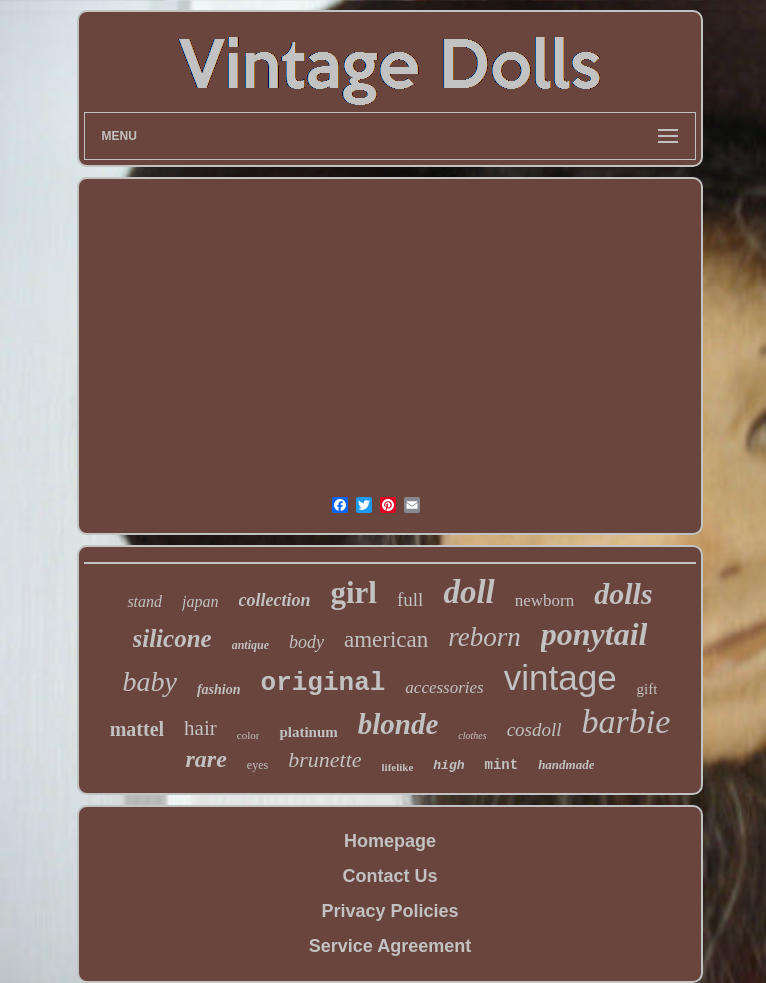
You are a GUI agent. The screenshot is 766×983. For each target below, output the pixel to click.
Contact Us (389, 876)
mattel (137, 729)
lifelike (398, 767)
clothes (472, 735)
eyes (257, 765)
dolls (623, 593)
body (306, 642)
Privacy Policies (389, 911)
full (410, 599)
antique (250, 645)
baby (150, 681)
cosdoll (534, 729)
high (448, 765)
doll (468, 592)
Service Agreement (390, 946)
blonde (398, 724)
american (386, 639)
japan (200, 601)
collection (275, 600)
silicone (172, 638)
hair (200, 728)
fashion (219, 689)
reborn (484, 637)
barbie (626, 721)
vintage (560, 677)
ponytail (594, 634)
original (323, 683)
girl (354, 592)
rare (206, 759)
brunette (324, 759)
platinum (308, 732)
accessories (444, 687)
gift (647, 689)
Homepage (390, 841)
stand (144, 601)
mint (502, 765)
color (248, 735)
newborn (544, 600)
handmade (566, 764)
